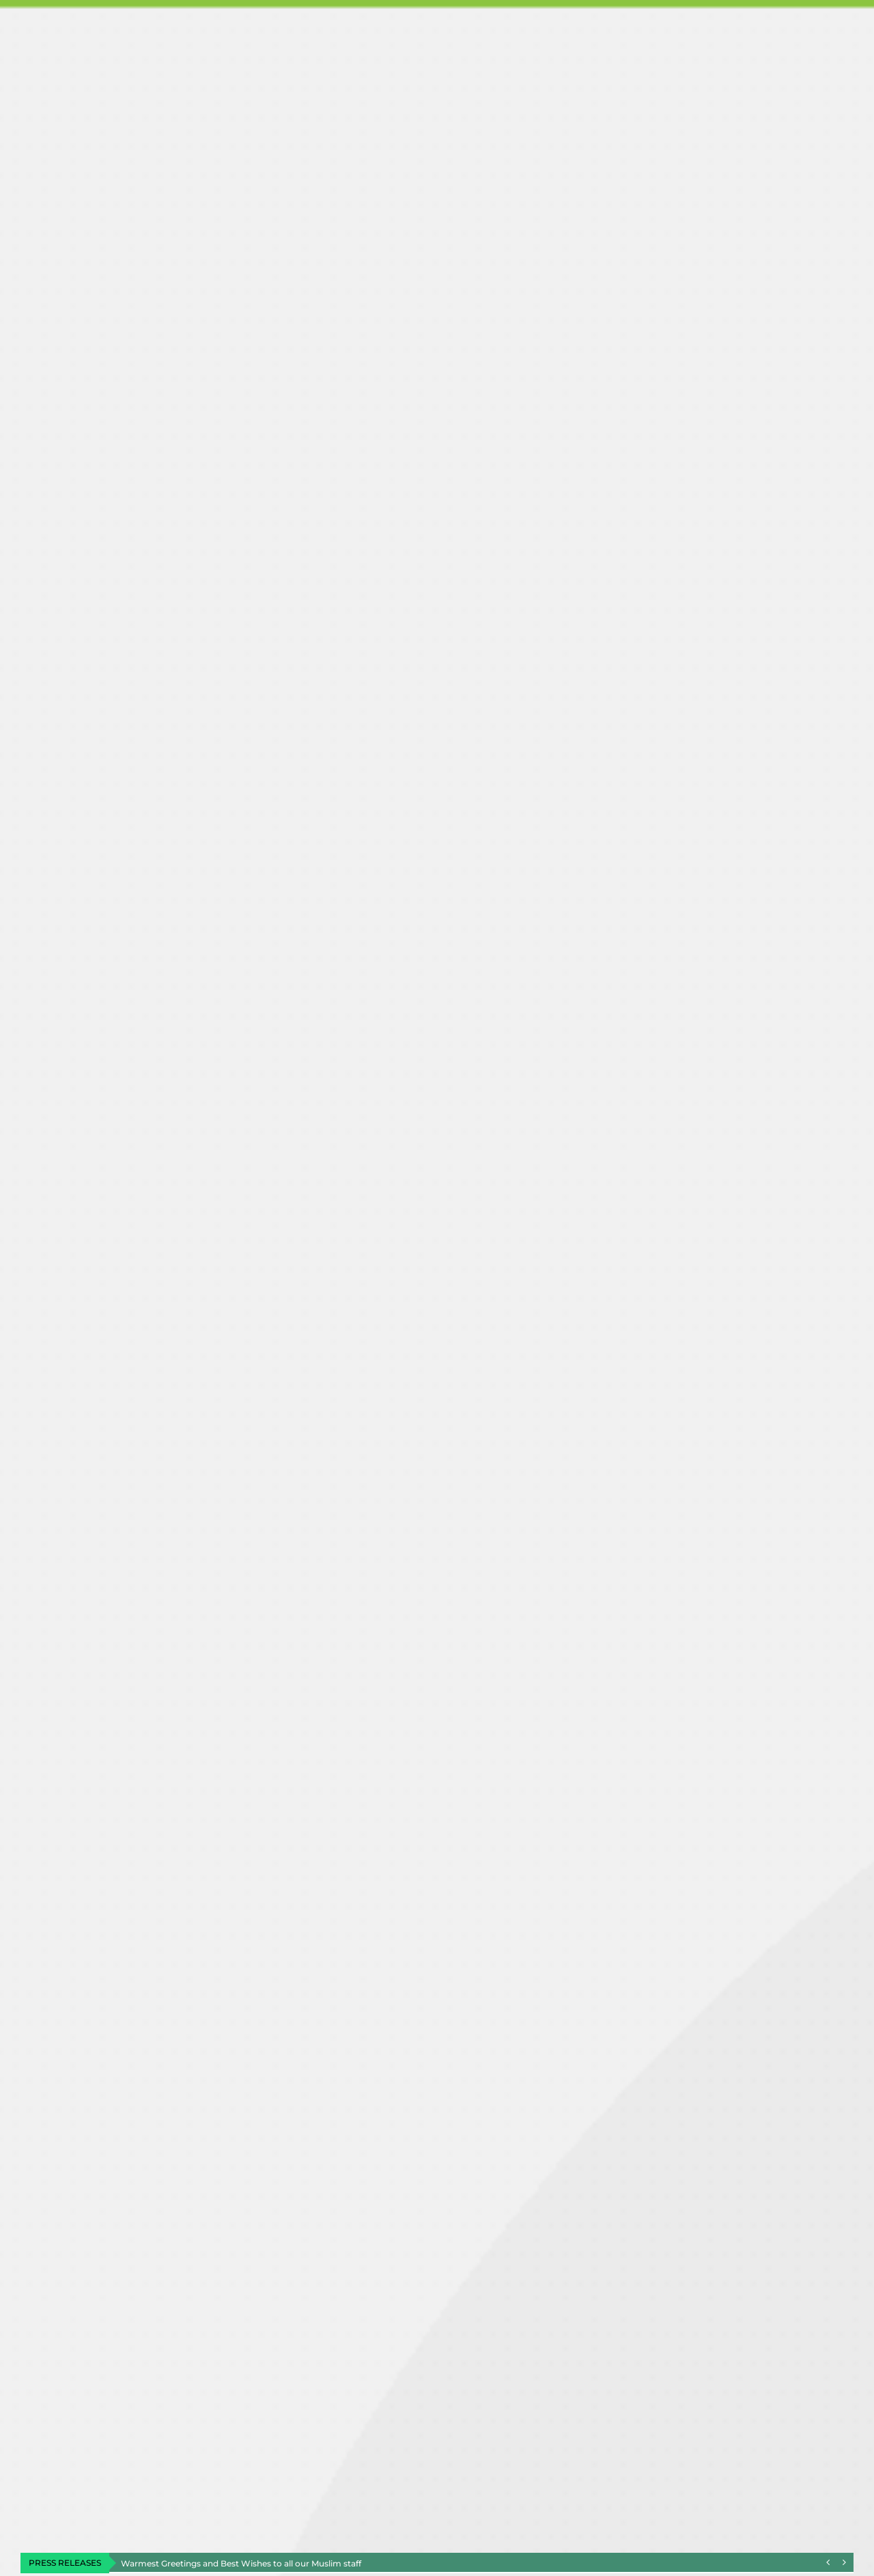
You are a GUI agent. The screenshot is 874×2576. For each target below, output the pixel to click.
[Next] (843, 2563)
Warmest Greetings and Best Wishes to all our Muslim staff (241, 2563)
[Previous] (827, 2563)
